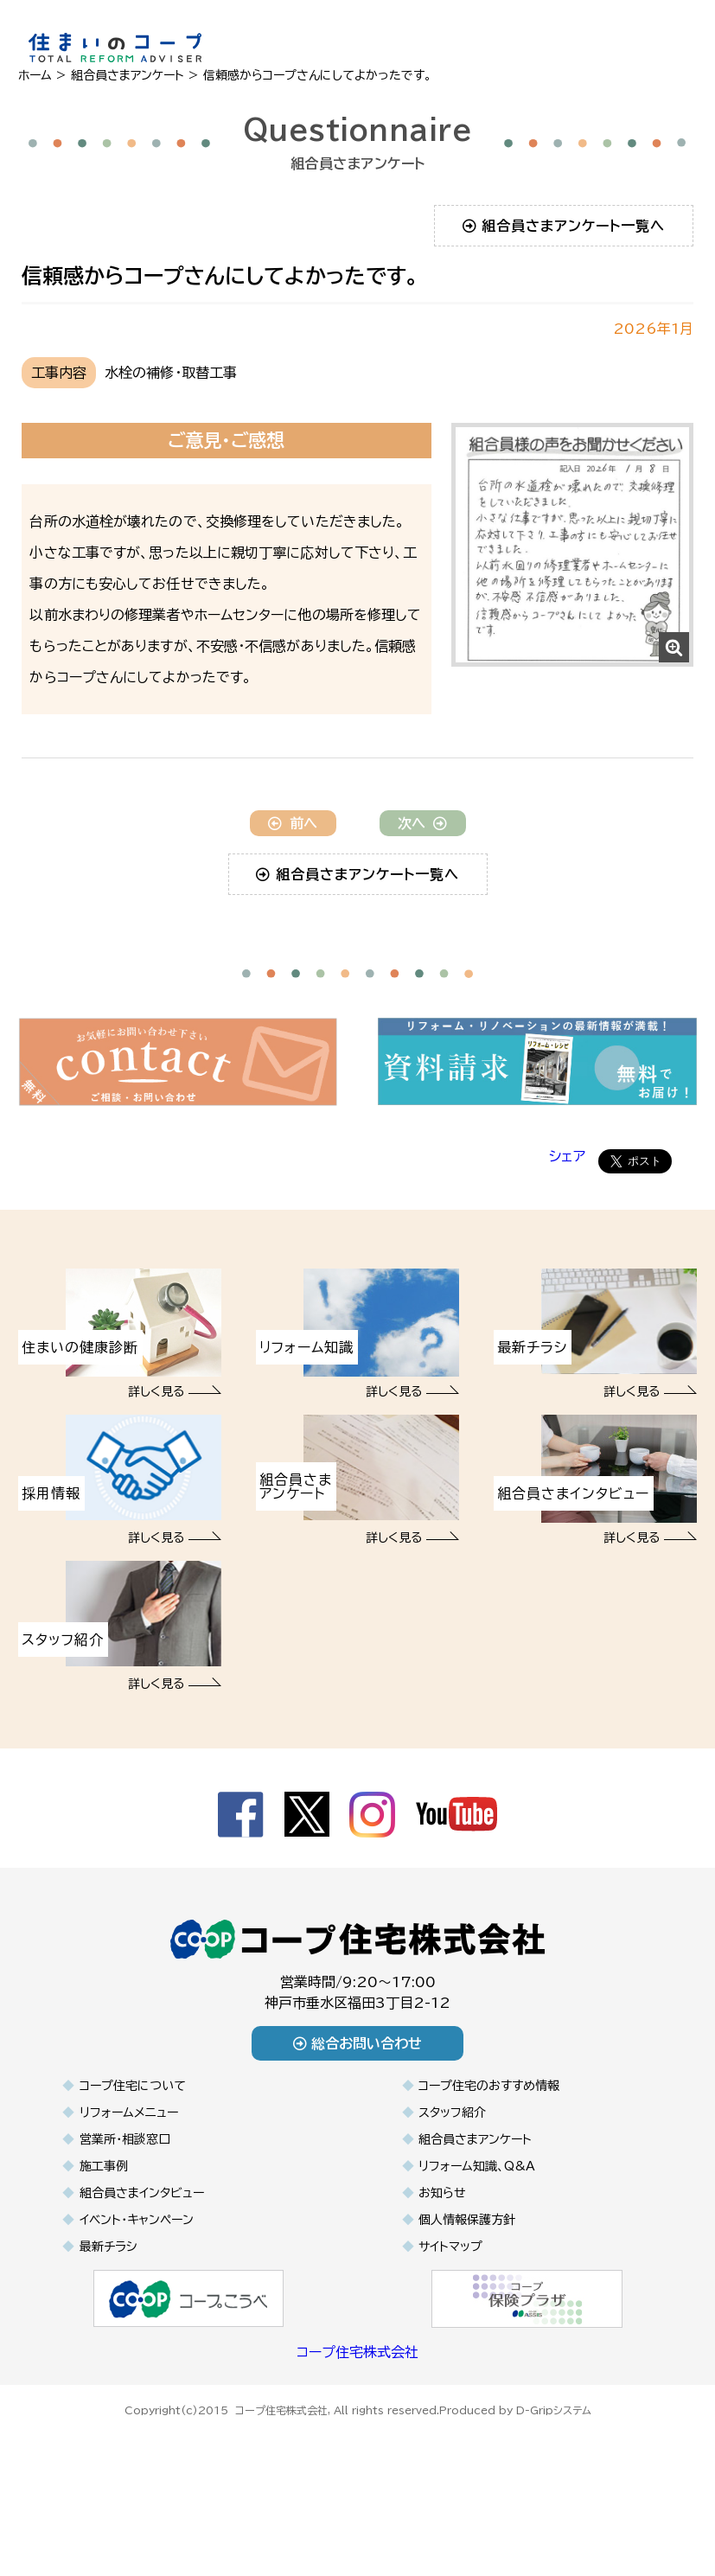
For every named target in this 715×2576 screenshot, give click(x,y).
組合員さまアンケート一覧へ (564, 226)
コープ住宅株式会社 (357, 2415)
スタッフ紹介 (452, 2176)
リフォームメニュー (129, 2176)
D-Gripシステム (553, 2470)
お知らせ (442, 2256)
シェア (567, 1219)
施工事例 (104, 2229)
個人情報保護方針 (466, 2283)
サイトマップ (450, 2310)
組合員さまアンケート (475, 2202)
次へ (422, 886)
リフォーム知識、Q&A (476, 2229)
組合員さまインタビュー (142, 2256)
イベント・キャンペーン (137, 2283)
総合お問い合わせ (357, 2106)
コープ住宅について (133, 2149)
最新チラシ (108, 2310)
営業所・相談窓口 (125, 2202)
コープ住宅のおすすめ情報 (488, 2149)
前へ (292, 886)
